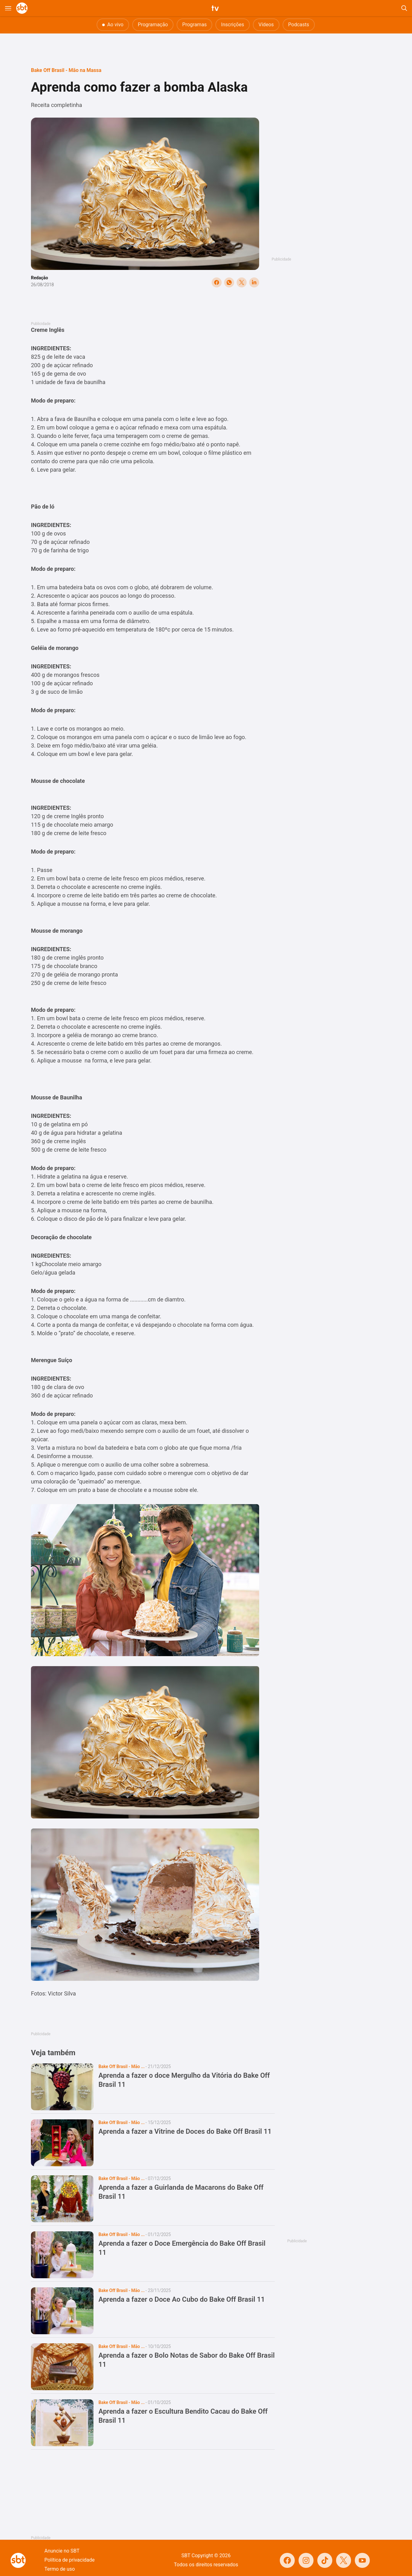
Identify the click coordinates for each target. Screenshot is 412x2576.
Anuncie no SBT (61, 2551)
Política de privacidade (69, 2560)
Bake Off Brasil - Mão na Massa (66, 70)
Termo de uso (59, 2569)
